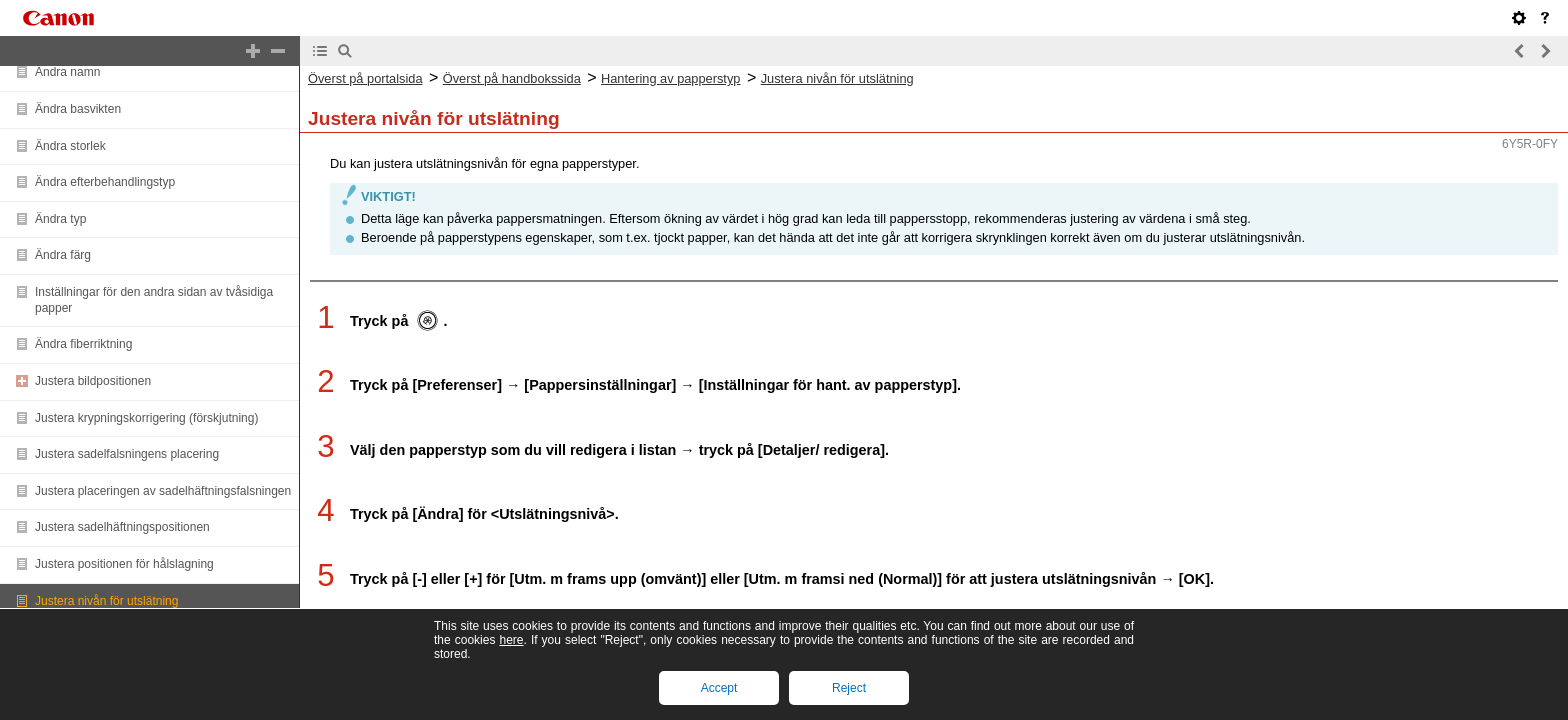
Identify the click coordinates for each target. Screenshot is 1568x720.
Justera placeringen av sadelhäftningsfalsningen (163, 491)
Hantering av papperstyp (670, 78)
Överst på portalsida (365, 78)
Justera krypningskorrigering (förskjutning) (146, 418)
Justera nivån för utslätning (106, 601)
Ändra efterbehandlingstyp (105, 182)
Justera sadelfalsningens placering (127, 454)
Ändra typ (60, 219)
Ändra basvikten (78, 109)
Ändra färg (63, 255)
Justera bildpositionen (93, 381)
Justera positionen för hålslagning (124, 564)
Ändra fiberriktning (83, 344)
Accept (719, 688)
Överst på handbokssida (512, 78)
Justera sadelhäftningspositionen (122, 527)
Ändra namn (67, 72)
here (511, 640)
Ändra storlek (70, 146)
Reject (849, 688)
